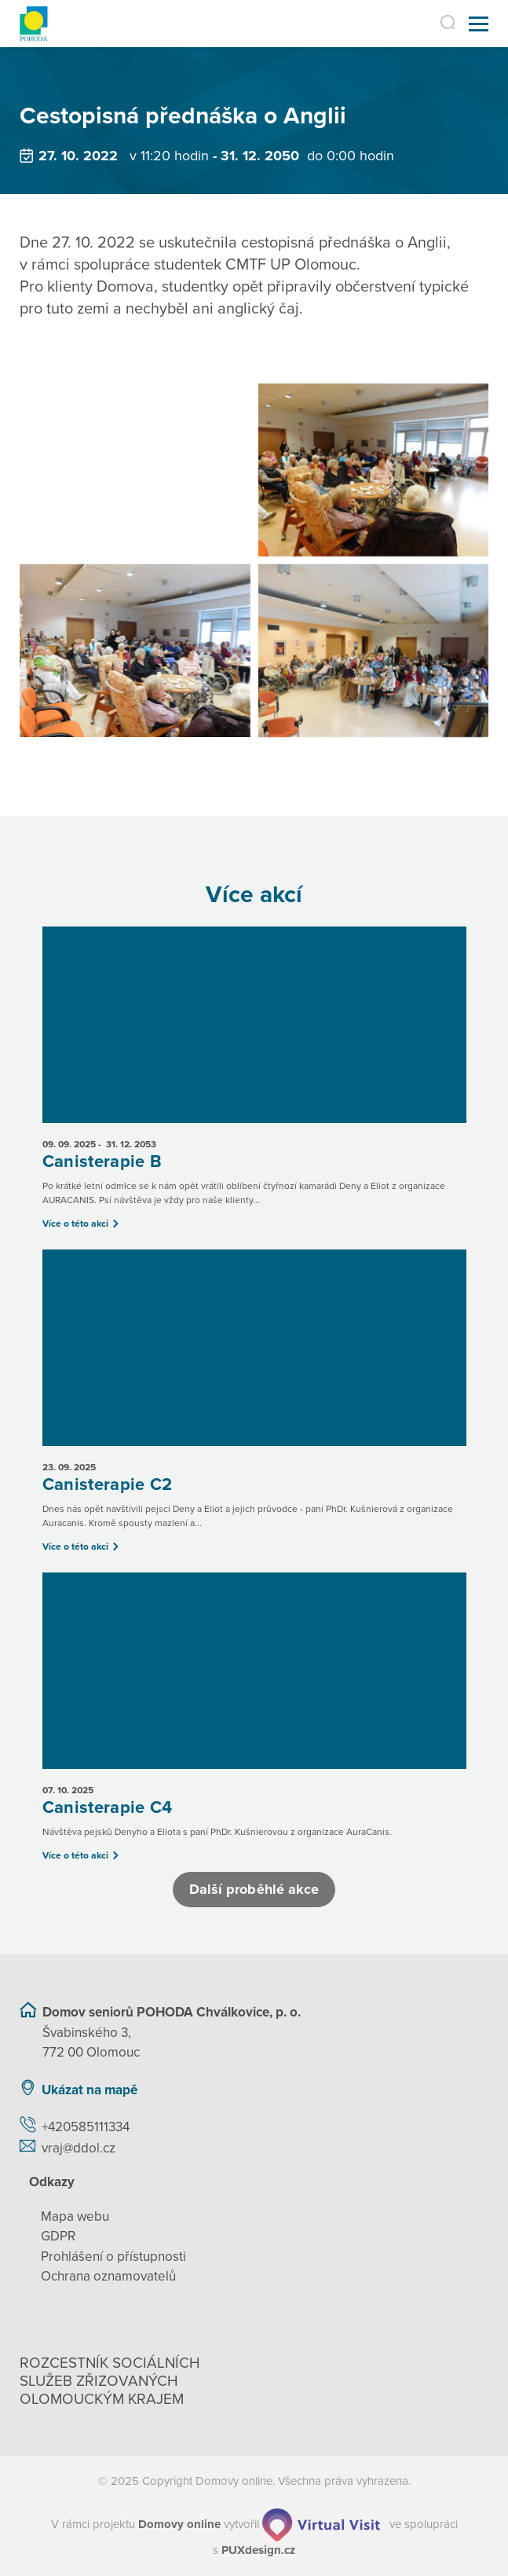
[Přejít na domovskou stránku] (34, 24)
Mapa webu (75, 2216)
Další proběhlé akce (254, 1889)
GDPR (58, 2236)
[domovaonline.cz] (179, 2524)
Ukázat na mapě (89, 2090)
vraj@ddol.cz (78, 2148)
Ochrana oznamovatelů (108, 2276)
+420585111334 (86, 2127)
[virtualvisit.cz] (321, 2524)
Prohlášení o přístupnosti (113, 2256)
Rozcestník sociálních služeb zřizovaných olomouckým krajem (110, 2381)
